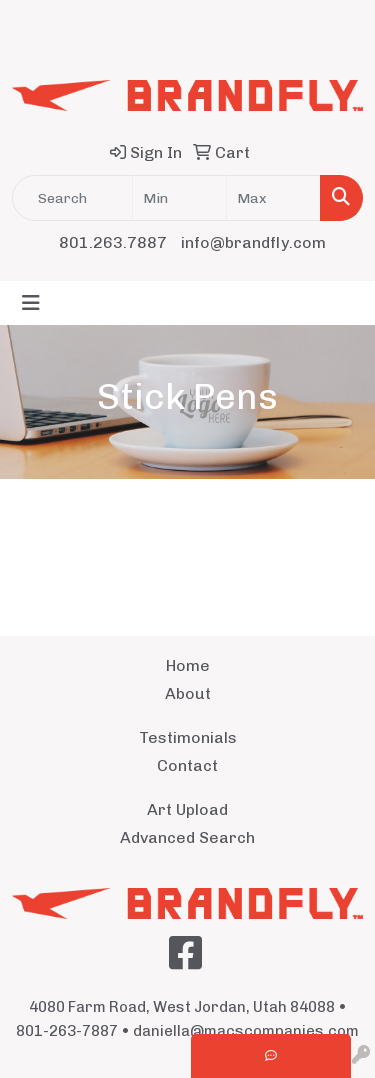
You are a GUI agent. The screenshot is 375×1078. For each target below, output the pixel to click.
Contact (187, 765)
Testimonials (188, 737)
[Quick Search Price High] (273, 198)
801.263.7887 (113, 242)
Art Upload (187, 809)
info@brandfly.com (253, 242)
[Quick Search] (72, 198)
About (188, 693)
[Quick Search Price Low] (179, 198)
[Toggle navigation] (31, 303)
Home (188, 665)
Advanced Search (187, 837)
